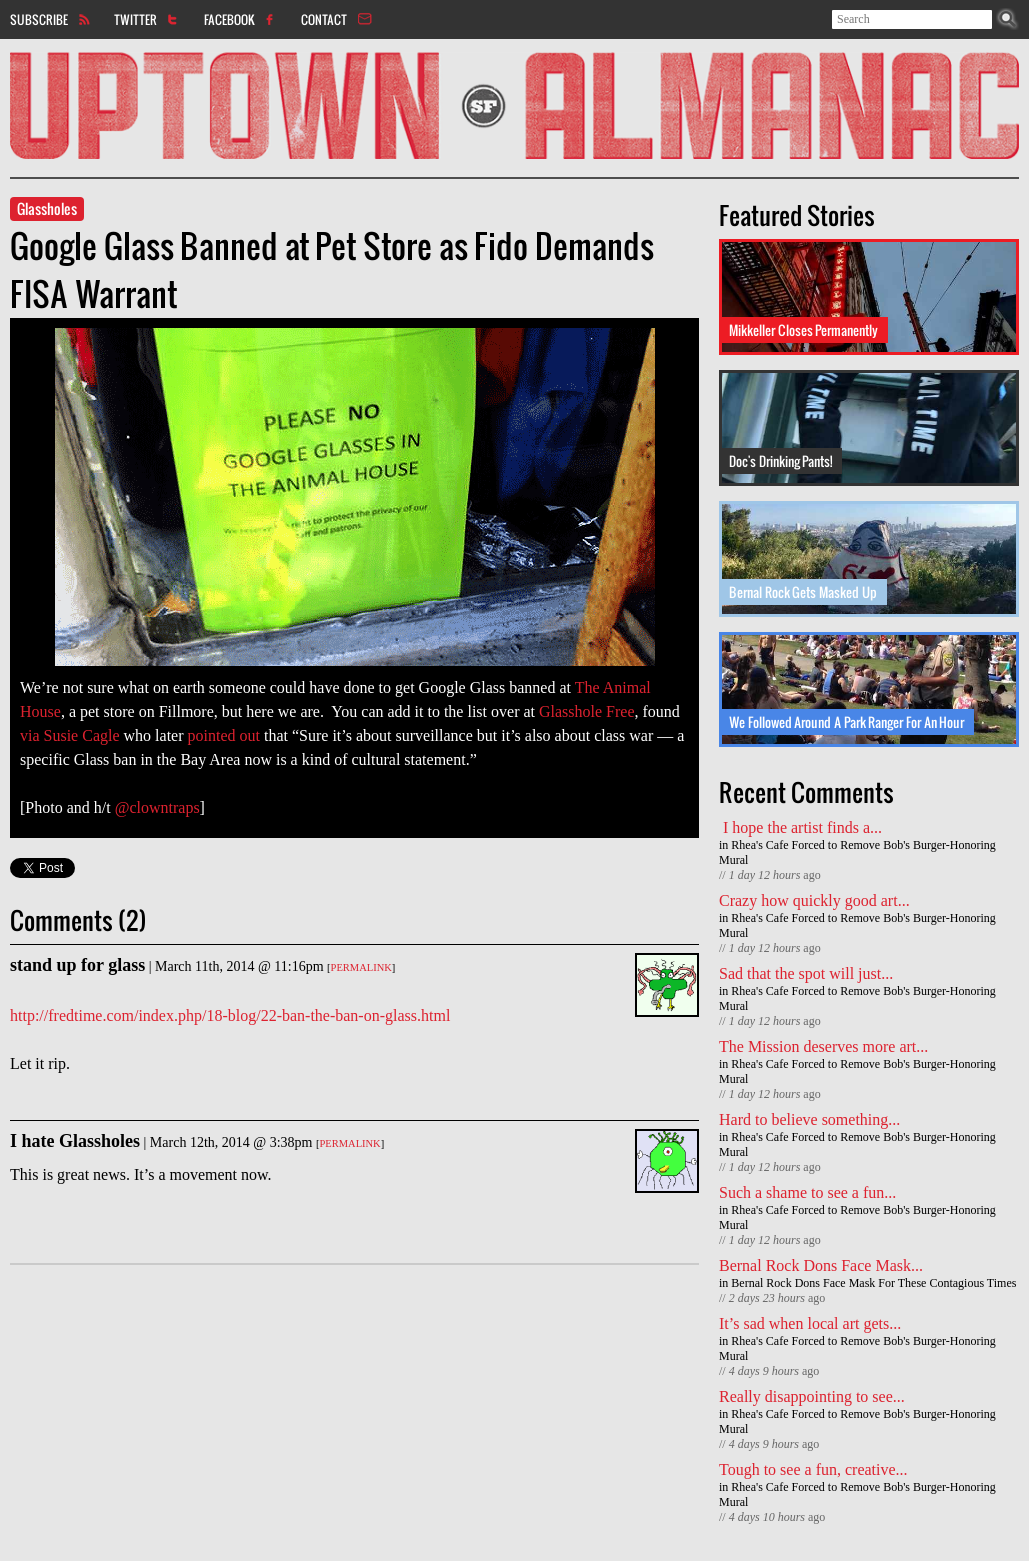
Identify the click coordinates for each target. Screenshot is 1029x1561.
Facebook (229, 19)
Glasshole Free (587, 711)
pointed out (224, 735)
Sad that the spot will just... (806, 973)
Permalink (361, 967)
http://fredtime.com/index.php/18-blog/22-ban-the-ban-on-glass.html (230, 1015)
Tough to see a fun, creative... (813, 1469)
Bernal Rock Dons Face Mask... (821, 1265)
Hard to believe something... (809, 1119)
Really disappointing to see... (812, 1396)
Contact (324, 19)
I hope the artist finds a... (800, 827)
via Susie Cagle (70, 735)
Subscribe (39, 19)
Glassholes (47, 208)
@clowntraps (157, 807)
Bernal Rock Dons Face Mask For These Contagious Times (873, 1283)
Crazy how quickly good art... (814, 900)
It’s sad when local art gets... (810, 1323)
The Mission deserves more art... (823, 1046)
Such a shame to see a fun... (807, 1192)
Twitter (135, 19)
